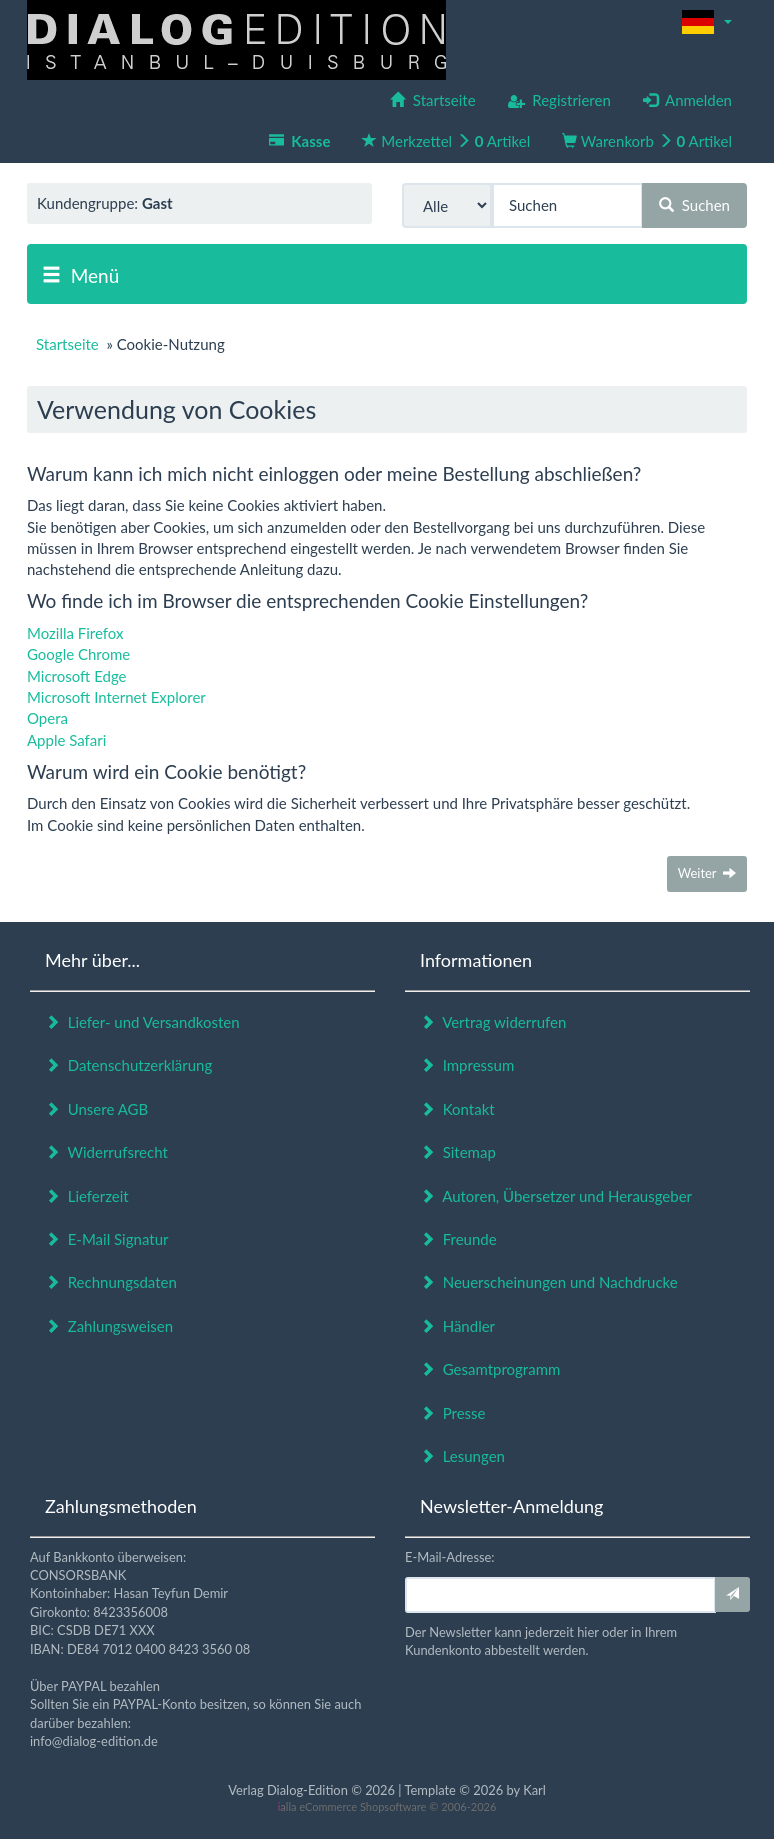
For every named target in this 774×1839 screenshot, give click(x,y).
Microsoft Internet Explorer (116, 697)
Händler (457, 1326)
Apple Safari (66, 740)
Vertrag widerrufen (493, 1022)
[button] (707, 22)
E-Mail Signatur (106, 1239)
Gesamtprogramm (490, 1369)
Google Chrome (78, 654)
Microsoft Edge (77, 676)
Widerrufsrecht (106, 1152)
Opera (47, 718)
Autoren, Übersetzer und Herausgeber (556, 1196)
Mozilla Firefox (75, 633)
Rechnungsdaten (111, 1282)
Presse (453, 1413)
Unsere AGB (96, 1109)
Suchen (694, 205)
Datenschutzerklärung (128, 1065)
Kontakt (457, 1109)
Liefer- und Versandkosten (142, 1022)
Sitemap (458, 1152)
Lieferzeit (87, 1196)
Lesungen (462, 1456)
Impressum (467, 1065)
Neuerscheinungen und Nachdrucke (549, 1282)
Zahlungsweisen (109, 1326)
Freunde (458, 1239)
